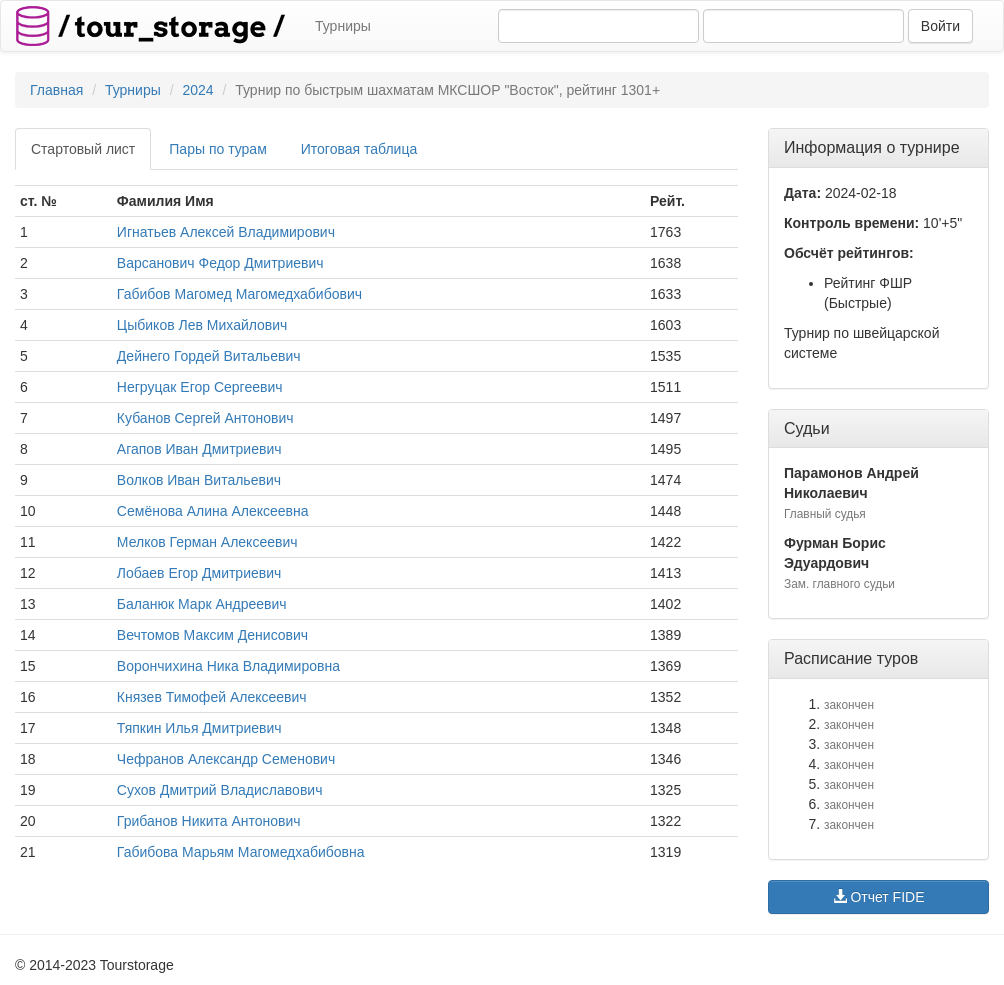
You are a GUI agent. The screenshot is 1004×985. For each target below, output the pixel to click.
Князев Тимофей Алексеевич (212, 697)
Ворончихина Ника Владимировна (228, 666)
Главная (56, 90)
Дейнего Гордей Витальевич (209, 356)
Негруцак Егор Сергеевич (200, 387)
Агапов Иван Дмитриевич (199, 449)
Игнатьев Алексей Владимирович (226, 232)
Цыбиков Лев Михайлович (202, 325)
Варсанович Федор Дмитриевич (220, 263)
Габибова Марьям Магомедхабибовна (241, 852)
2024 (197, 90)
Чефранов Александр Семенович (226, 759)
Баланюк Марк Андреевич (202, 604)
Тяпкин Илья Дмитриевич (199, 728)
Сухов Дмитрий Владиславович (220, 790)
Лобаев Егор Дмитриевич (199, 573)
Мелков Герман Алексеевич (207, 542)
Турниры (343, 26)
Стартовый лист (83, 149)
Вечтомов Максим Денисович (212, 635)
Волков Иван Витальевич (199, 480)
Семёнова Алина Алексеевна (213, 511)
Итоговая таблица (359, 149)
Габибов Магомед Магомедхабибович (239, 294)
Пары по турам (217, 149)
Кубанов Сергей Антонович (205, 418)
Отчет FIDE (879, 897)
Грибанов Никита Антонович (209, 821)
